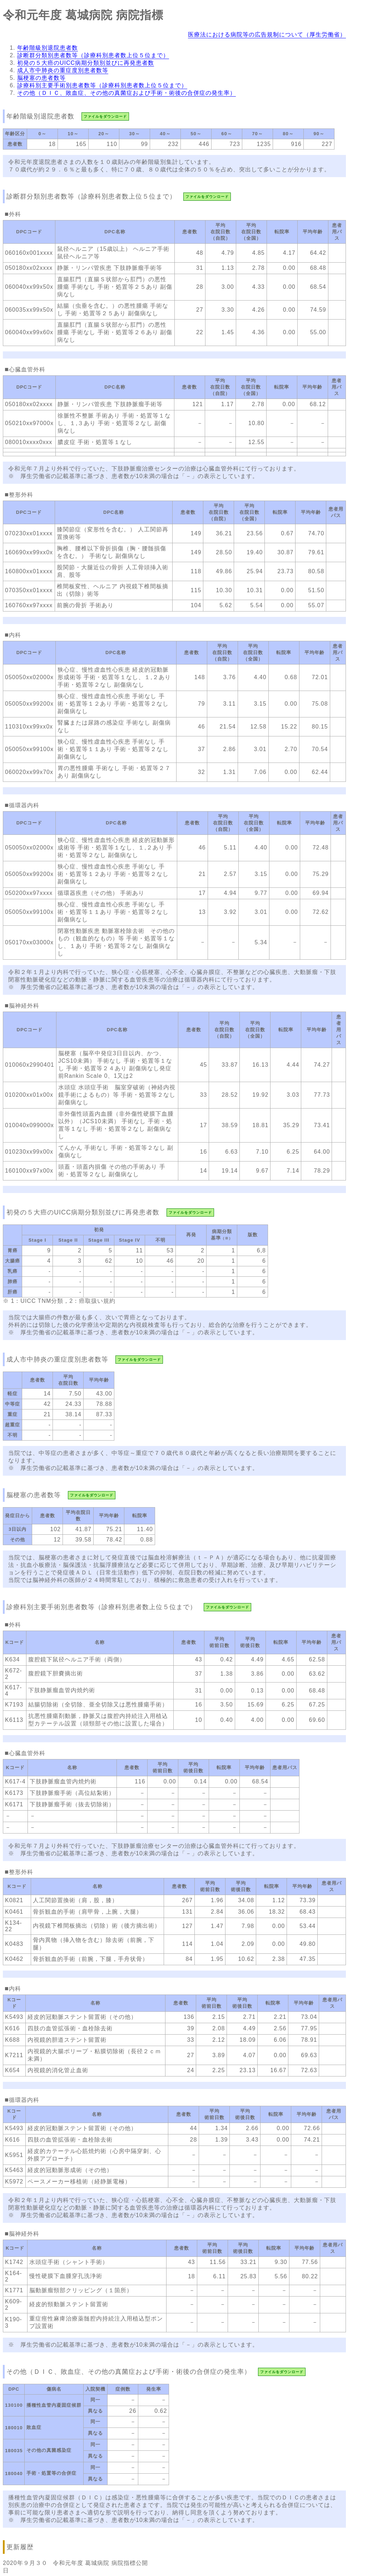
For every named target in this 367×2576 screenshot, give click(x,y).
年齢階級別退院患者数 (47, 48)
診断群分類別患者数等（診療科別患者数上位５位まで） (93, 55)
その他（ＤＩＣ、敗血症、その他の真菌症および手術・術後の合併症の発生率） (126, 93)
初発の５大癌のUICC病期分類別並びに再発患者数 (85, 63)
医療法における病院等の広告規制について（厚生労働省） (267, 34)
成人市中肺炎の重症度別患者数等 (62, 70)
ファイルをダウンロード (105, 116)
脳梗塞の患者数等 (41, 78)
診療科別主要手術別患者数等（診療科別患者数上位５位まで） (102, 85)
